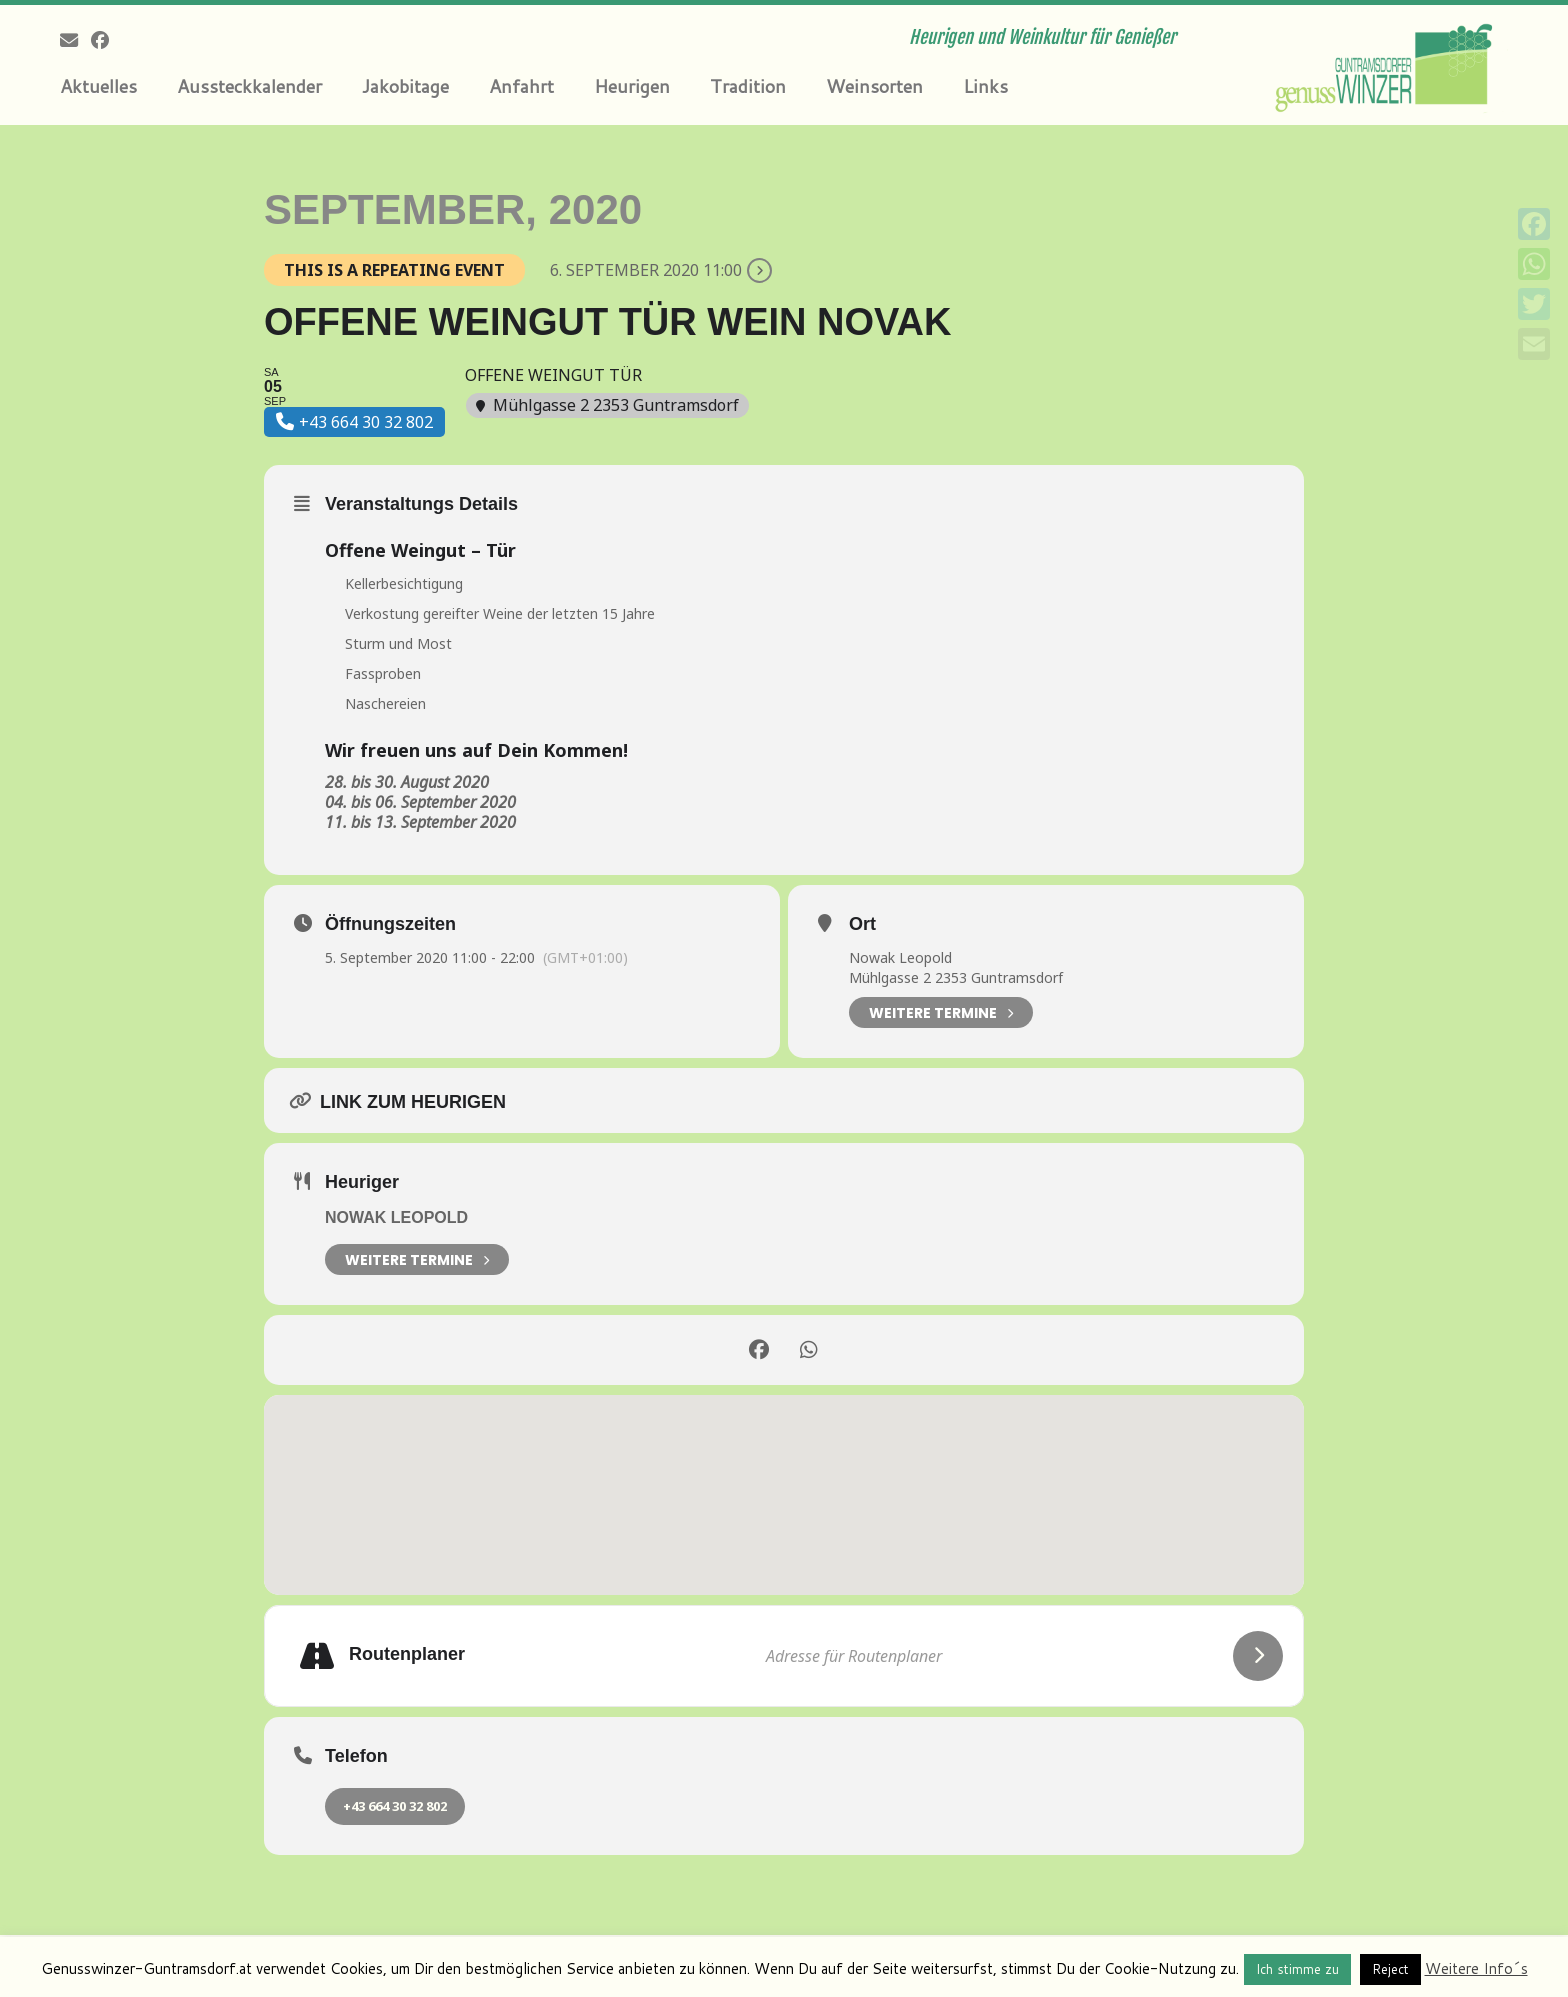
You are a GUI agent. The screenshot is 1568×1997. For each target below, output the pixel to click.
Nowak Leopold (900, 957)
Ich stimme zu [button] (1297, 1969)
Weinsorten (874, 86)
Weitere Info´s (1476, 1968)
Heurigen (632, 86)
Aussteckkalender (249, 86)
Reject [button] (1390, 1969)
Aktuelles (98, 86)
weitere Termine (417, 1259)
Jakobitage (405, 86)
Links (985, 86)
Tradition (748, 86)
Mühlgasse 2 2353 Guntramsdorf (956, 977)
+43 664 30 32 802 (395, 1806)
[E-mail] (75, 40)
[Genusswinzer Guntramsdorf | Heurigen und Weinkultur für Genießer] (1387, 65)
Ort (862, 924)
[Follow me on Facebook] (106, 40)
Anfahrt (521, 86)
